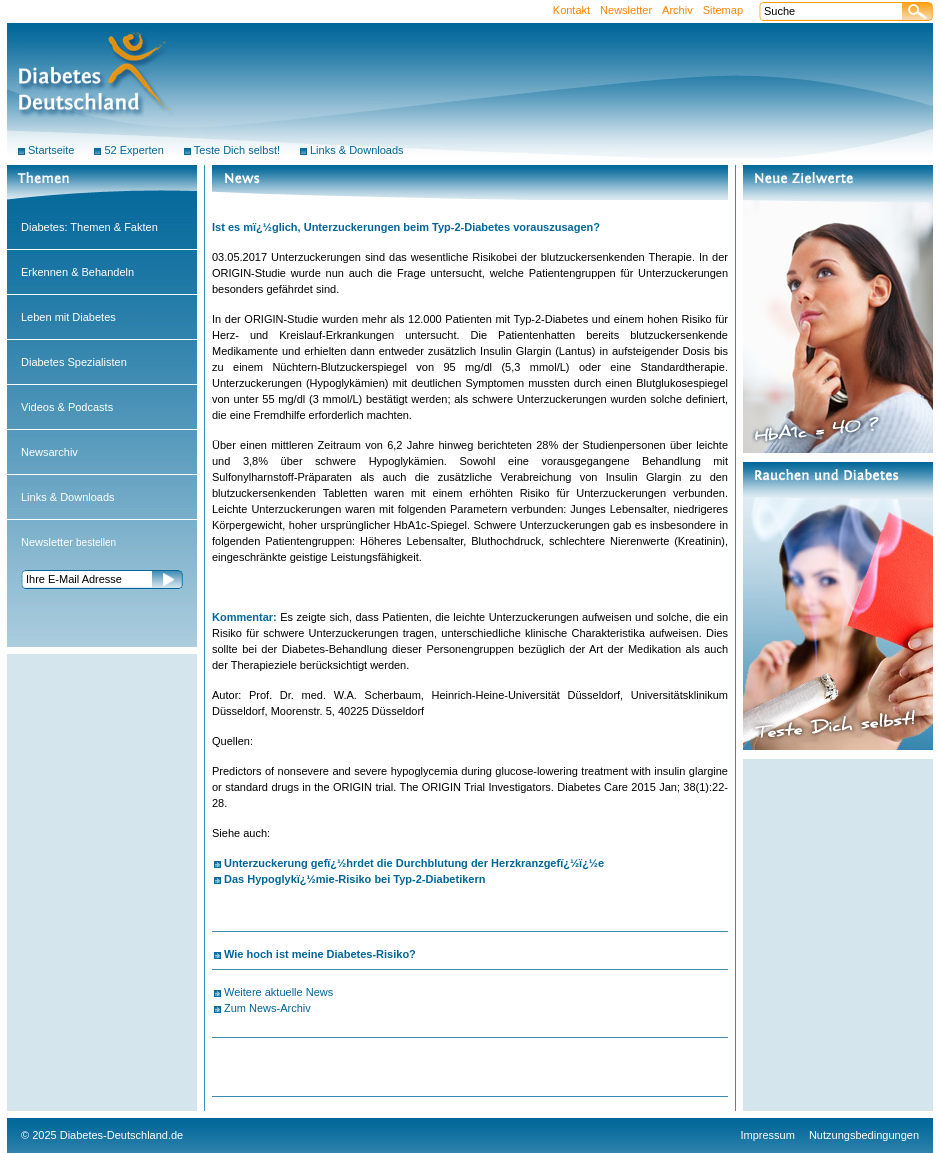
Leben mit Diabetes (68, 317)
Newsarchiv (49, 452)
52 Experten (133, 150)
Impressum (768, 1135)
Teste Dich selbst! (237, 150)
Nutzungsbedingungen (864, 1135)
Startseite (51, 150)
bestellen (68, 542)
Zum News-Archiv (267, 1008)
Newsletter (626, 10)
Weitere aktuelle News (278, 992)
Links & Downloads (68, 497)
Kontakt (571, 10)
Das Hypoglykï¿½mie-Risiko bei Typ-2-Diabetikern (354, 879)
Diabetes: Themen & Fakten (89, 227)
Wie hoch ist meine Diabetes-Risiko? (320, 954)
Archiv (677, 10)
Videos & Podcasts (67, 407)
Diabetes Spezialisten (74, 362)
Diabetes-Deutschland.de (122, 1135)
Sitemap (723, 10)
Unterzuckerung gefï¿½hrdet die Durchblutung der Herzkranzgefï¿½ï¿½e (414, 863)
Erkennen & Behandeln (77, 272)
